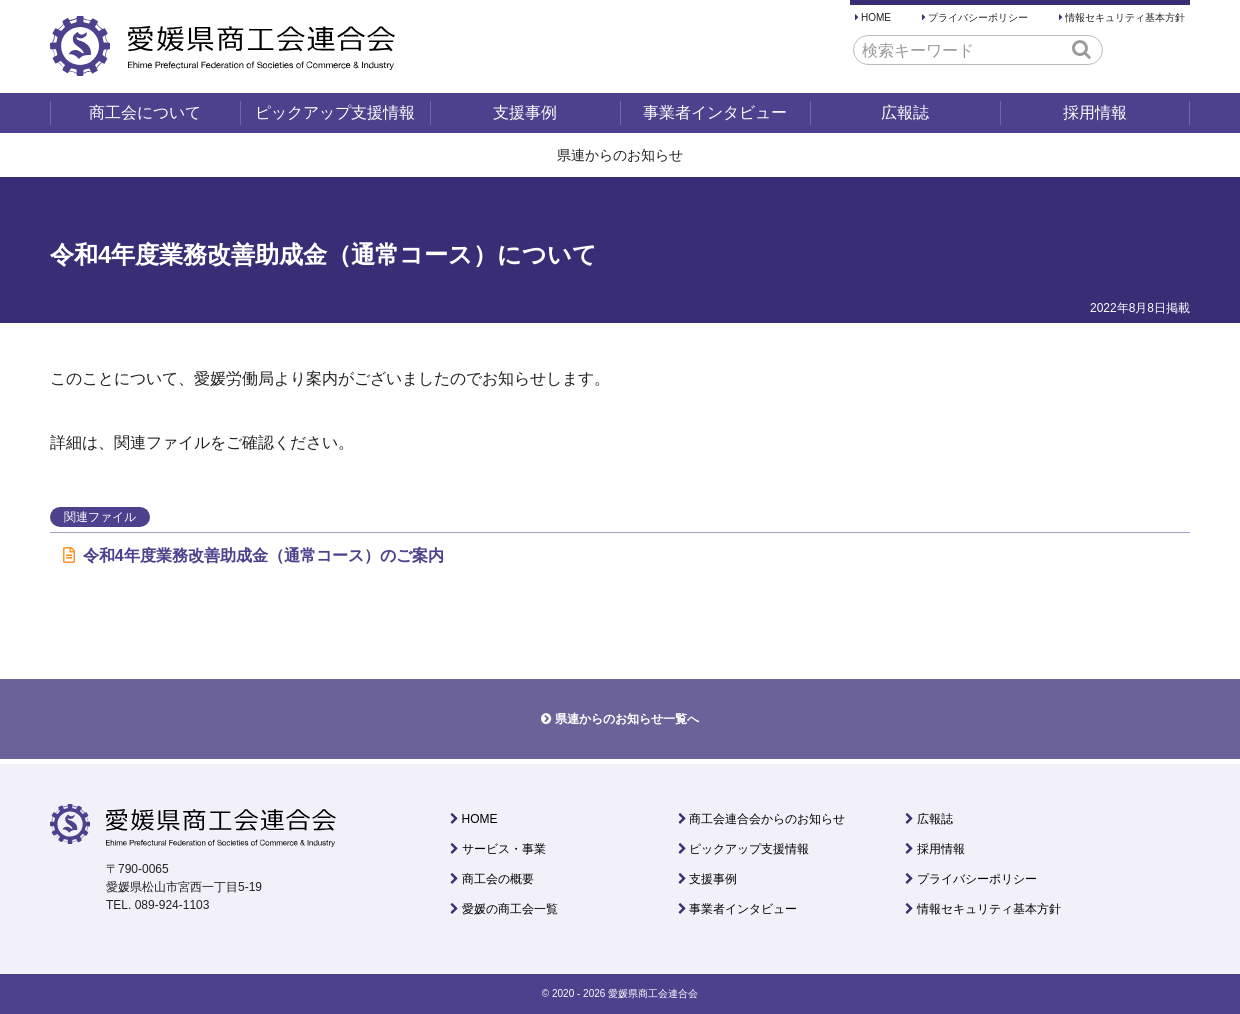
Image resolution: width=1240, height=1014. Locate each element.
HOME (876, 17)
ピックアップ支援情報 (335, 112)
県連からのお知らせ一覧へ (627, 719)
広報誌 (905, 112)
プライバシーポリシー (978, 17)
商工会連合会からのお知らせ (767, 819)
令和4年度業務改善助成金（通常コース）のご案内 (253, 555)
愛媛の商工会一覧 (510, 909)
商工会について (145, 112)
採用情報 (1095, 112)
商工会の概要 (498, 879)
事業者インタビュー (715, 112)
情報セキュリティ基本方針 (1125, 17)
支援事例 (525, 112)
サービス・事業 (504, 849)
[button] (1081, 49)
